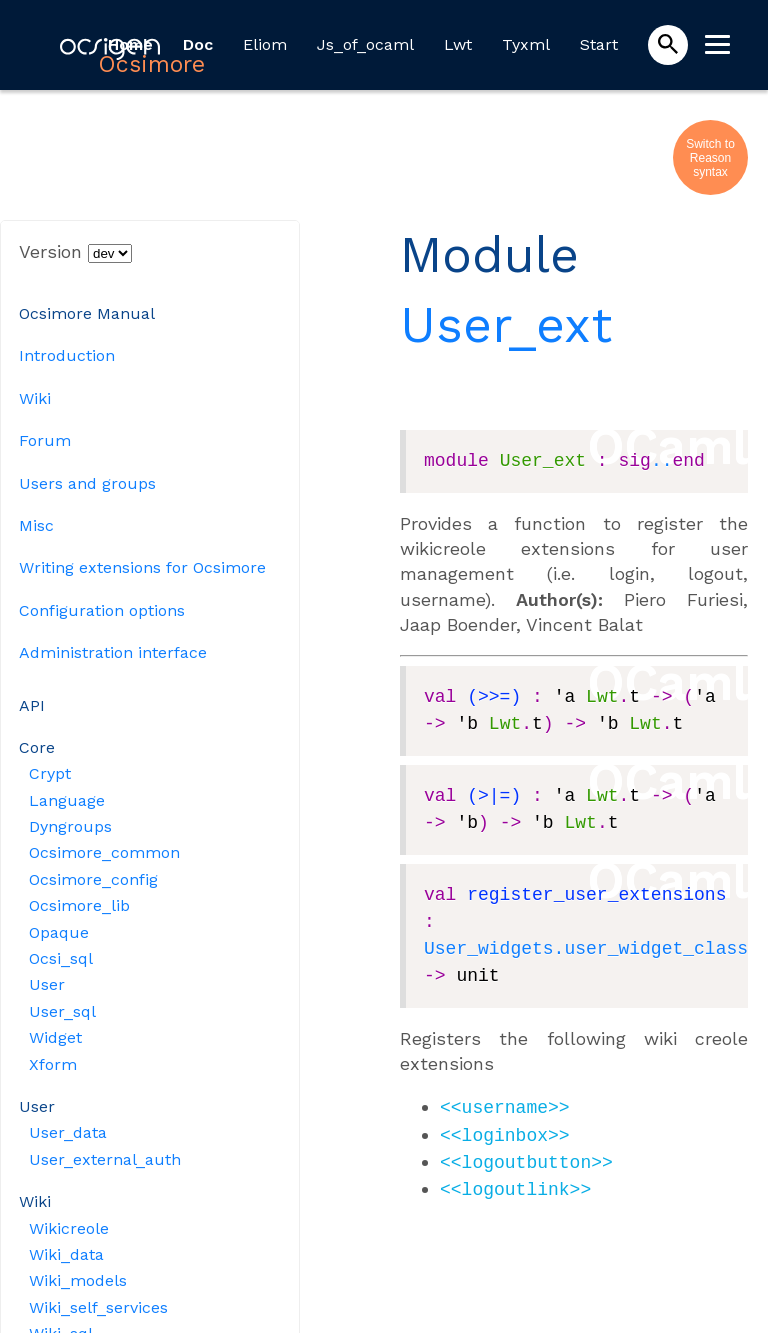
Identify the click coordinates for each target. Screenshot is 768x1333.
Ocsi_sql (61, 958)
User (47, 984)
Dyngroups (70, 826)
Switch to (710, 144)
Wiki (35, 398)
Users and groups (87, 483)
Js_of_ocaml (365, 44)
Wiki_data (66, 1254)
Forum (45, 440)
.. (662, 461)
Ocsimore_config (93, 879)
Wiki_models (78, 1280)
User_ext (506, 324)
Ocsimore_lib (79, 905)
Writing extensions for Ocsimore (142, 567)
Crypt (50, 773)
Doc (198, 44)
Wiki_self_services (98, 1307)
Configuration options (102, 610)
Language (67, 800)
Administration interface (113, 652)
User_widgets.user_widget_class (586, 949)
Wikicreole (69, 1228)
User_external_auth (105, 1159)
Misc (36, 525)
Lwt (458, 44)
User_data (68, 1132)
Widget (55, 1037)
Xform (53, 1064)
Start (599, 44)
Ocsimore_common (104, 852)
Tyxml (526, 44)
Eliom (265, 44)
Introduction (67, 355)
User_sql (62, 1011)
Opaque (59, 932)
